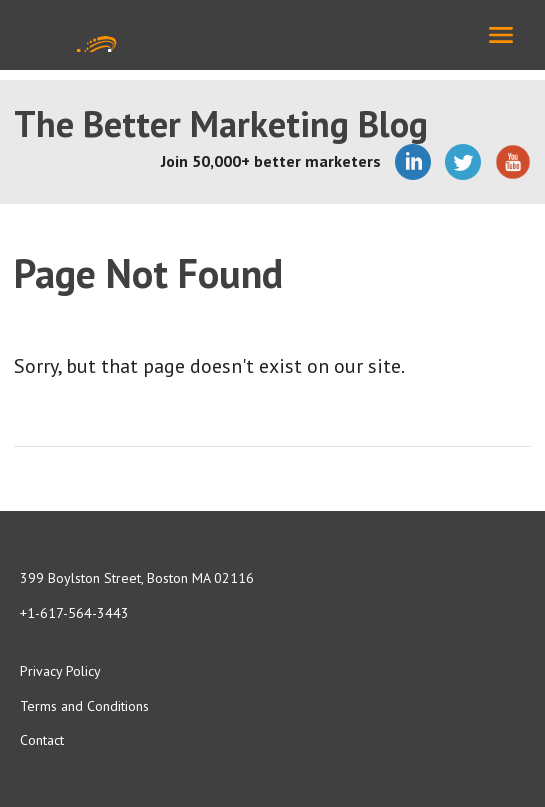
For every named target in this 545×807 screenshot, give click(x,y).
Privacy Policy (60, 671)
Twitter (463, 162)
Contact (42, 740)
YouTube (513, 162)
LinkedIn (413, 162)
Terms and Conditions (84, 706)
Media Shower (84, 35)
